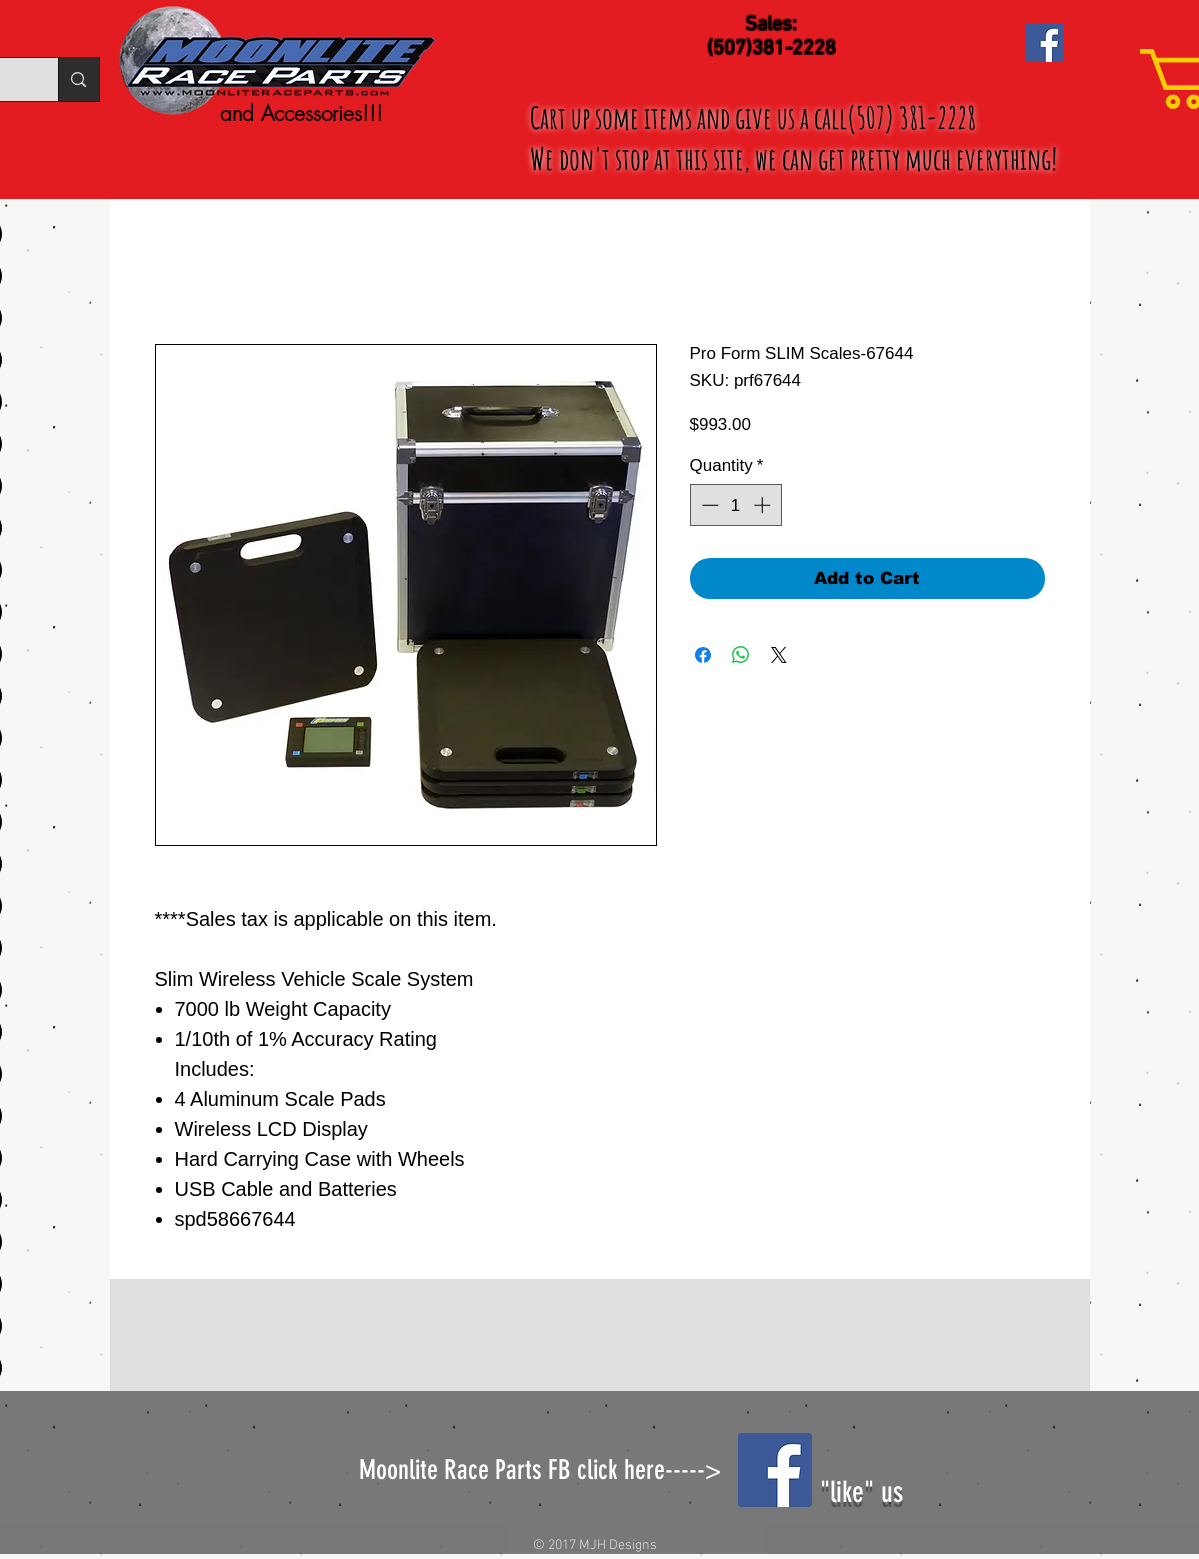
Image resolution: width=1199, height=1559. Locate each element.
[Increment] (764, 505)
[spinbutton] (735, 505)
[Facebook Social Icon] (1044, 42)
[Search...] (78, 79)
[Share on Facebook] (703, 655)
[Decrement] (708, 505)
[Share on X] (779, 655)
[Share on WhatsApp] (741, 655)
